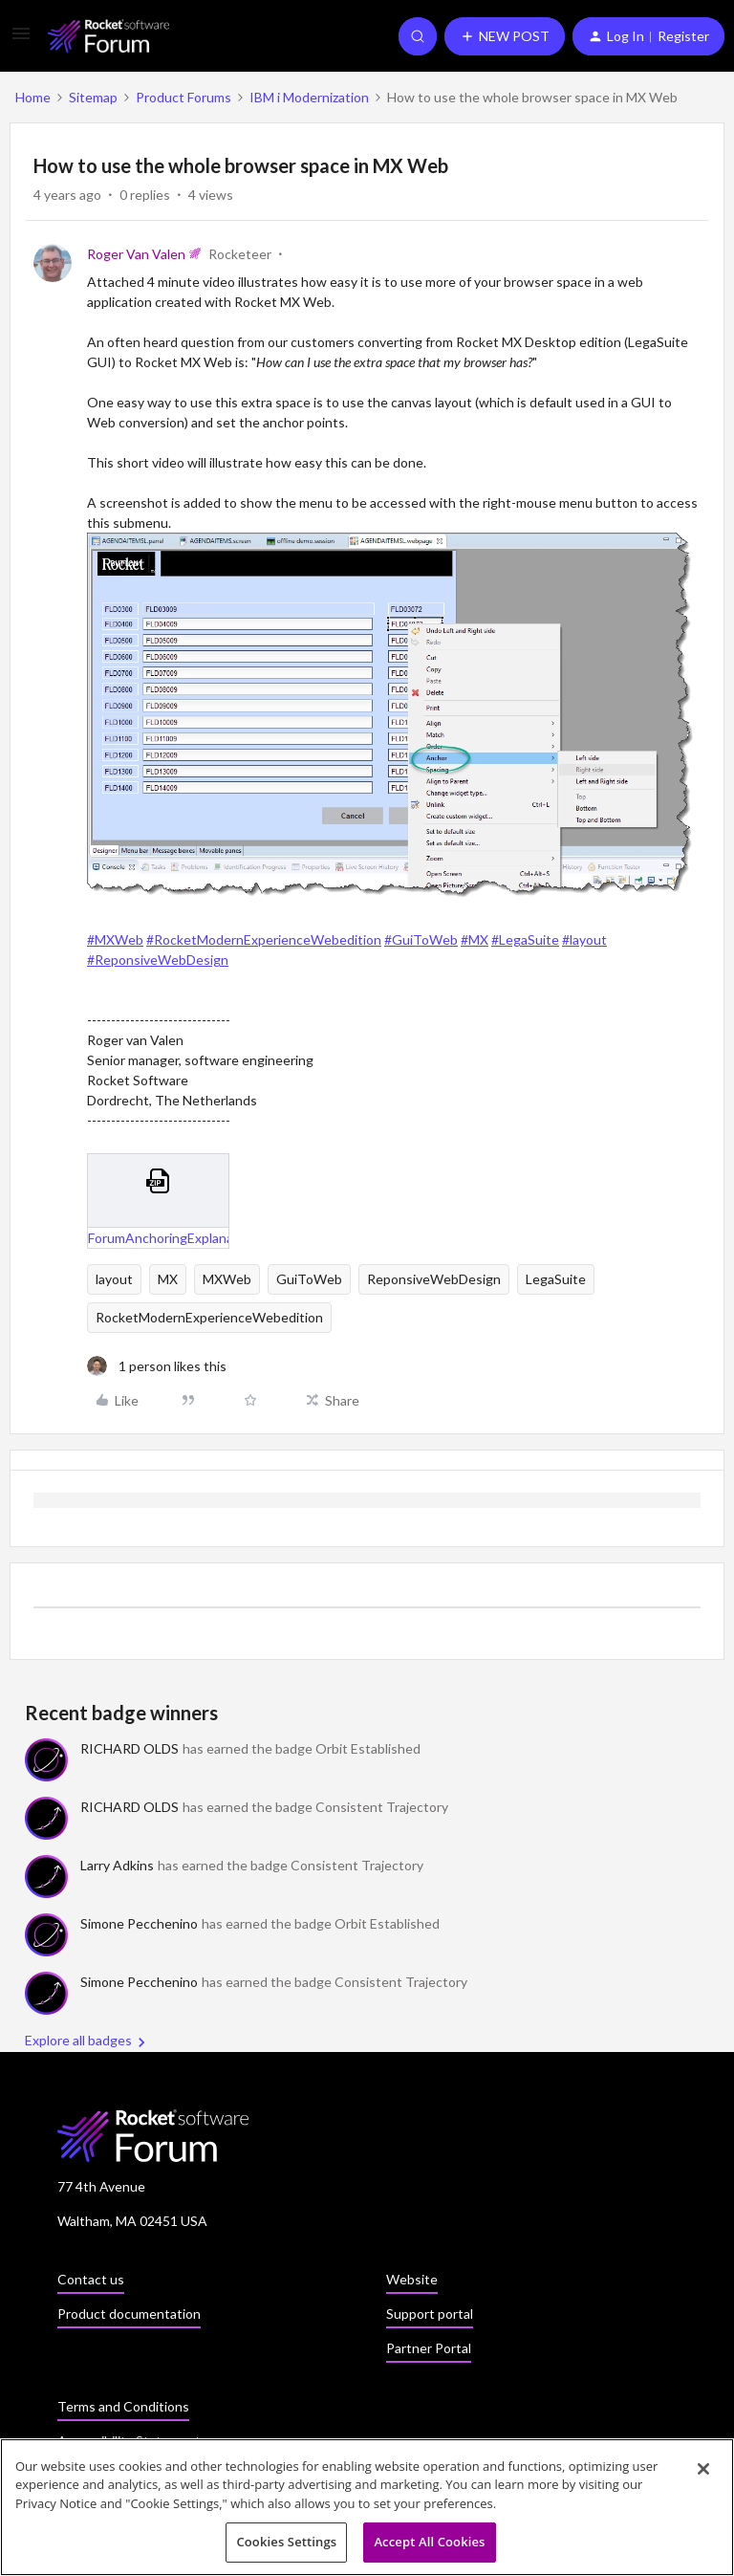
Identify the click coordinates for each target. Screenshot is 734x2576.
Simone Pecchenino (139, 1923)
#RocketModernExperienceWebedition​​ (263, 939)
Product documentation (129, 2313)
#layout (584, 939)
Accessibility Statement (129, 2441)
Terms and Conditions (123, 2406)
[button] (21, 40)
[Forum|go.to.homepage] (108, 36)
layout (114, 1279)
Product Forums (183, 97)
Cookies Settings (286, 2547)
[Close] (703, 2474)
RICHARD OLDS (129, 1748)
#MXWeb (115, 939)
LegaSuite (556, 1279)
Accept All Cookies (429, 2547)
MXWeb (227, 1279)
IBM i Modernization (309, 97)
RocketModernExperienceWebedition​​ (209, 1317)
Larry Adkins (117, 1865)
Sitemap (93, 97)
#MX (474, 939)
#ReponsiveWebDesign (157, 959)
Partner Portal (428, 2348)
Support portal (429, 2313)
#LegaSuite (525, 939)
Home (33, 97)
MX (168, 1279)
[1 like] (157, 1366)
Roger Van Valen (136, 254)
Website (412, 2279)
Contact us (90, 2279)
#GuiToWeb (421, 939)
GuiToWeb (309, 1279)
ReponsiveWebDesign (434, 1279)
